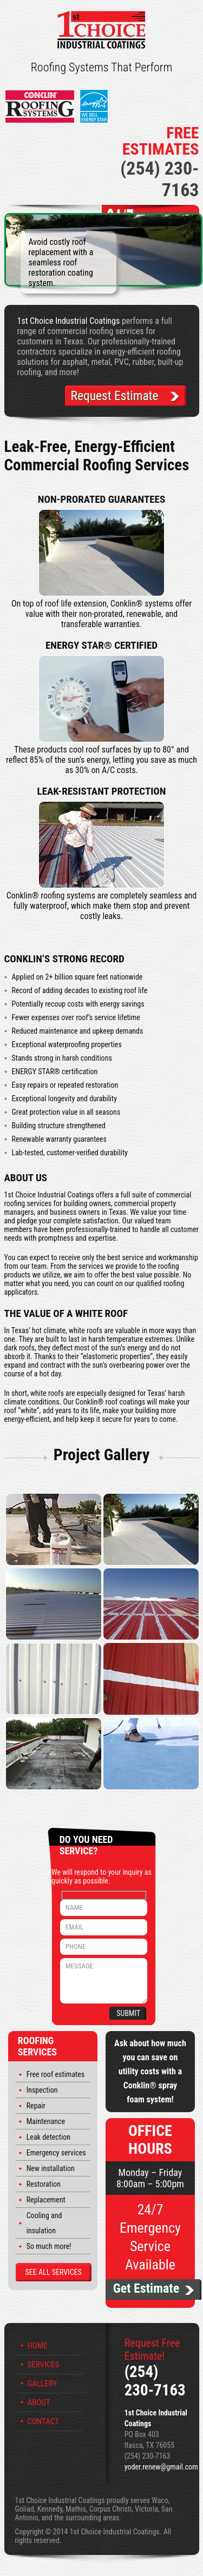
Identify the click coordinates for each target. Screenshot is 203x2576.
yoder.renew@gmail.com (161, 2467)
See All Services (53, 2272)
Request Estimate (114, 395)
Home (38, 2346)
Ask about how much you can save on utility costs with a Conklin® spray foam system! (150, 2072)
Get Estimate (146, 2289)
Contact (44, 2422)
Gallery (42, 2384)
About (39, 2403)
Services (44, 2365)
